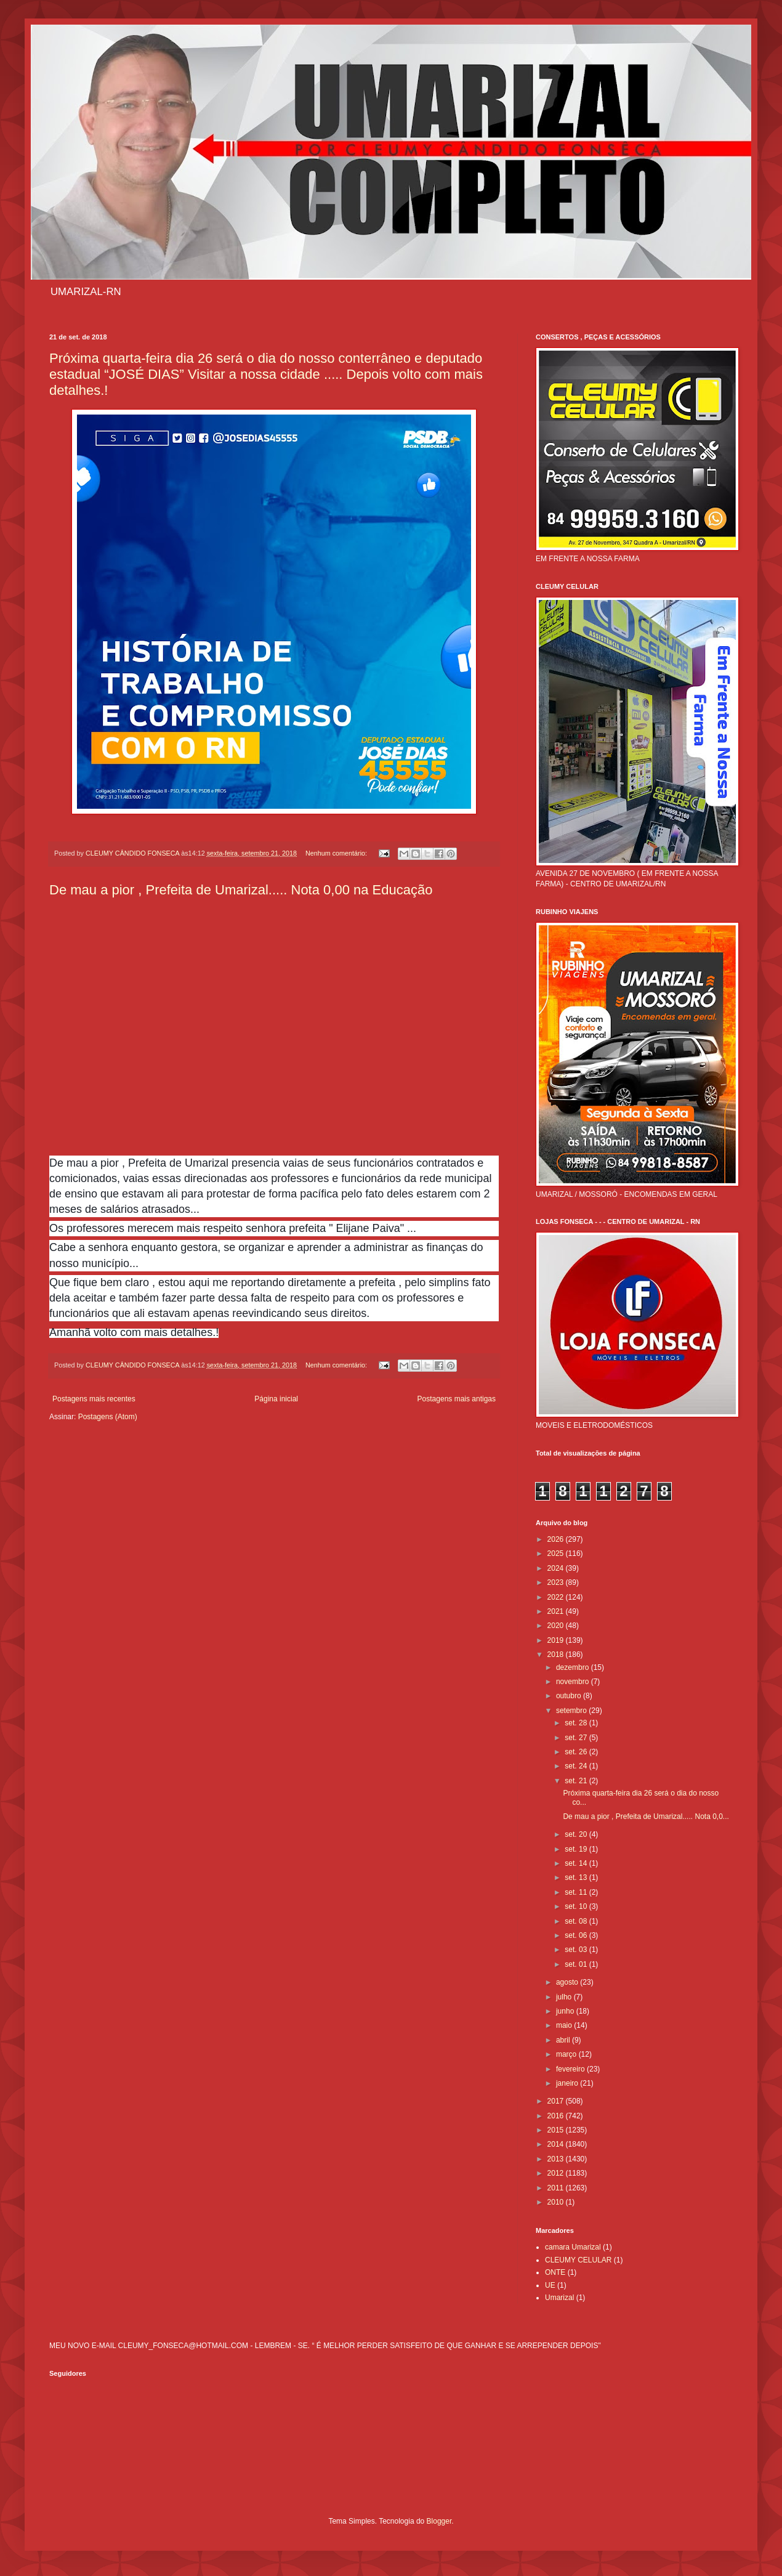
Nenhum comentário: (337, 853)
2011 (556, 2188)
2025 (556, 1553)
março (567, 2054)
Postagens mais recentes (93, 1399)
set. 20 (577, 1834)
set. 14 (577, 1863)
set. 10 (577, 1906)
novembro (573, 1681)
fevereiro (571, 2069)
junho (566, 2011)
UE (550, 2285)
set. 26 (577, 1752)
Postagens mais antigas (456, 1399)
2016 (556, 2116)
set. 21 (577, 1780)
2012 (556, 2173)
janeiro (568, 2083)
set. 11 (577, 1892)
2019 (556, 1640)
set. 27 (577, 1737)
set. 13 (577, 1877)
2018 (556, 1654)
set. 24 (577, 1766)
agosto (568, 1982)
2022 (556, 1597)
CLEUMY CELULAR (578, 2260)
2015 (556, 2130)
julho (565, 1997)
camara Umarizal (573, 2247)
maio (565, 2025)
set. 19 (577, 1849)
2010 (556, 2202)
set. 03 (577, 1949)
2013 (556, 2159)
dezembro (573, 1667)
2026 (556, 1539)
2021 (556, 1611)
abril (564, 2040)
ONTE (555, 2272)
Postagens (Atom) (107, 1416)
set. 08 (577, 1921)
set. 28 (577, 1723)
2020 (556, 1625)
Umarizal (559, 2297)
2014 (556, 2144)
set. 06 (577, 1935)
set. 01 (577, 1964)
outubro (569, 1695)
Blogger (439, 2521)
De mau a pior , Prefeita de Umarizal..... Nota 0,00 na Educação (240, 889)
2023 (556, 1582)
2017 (556, 2101)
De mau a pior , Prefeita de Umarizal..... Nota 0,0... (645, 1816)
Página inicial (276, 1399)
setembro (572, 1710)
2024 (556, 1568)
